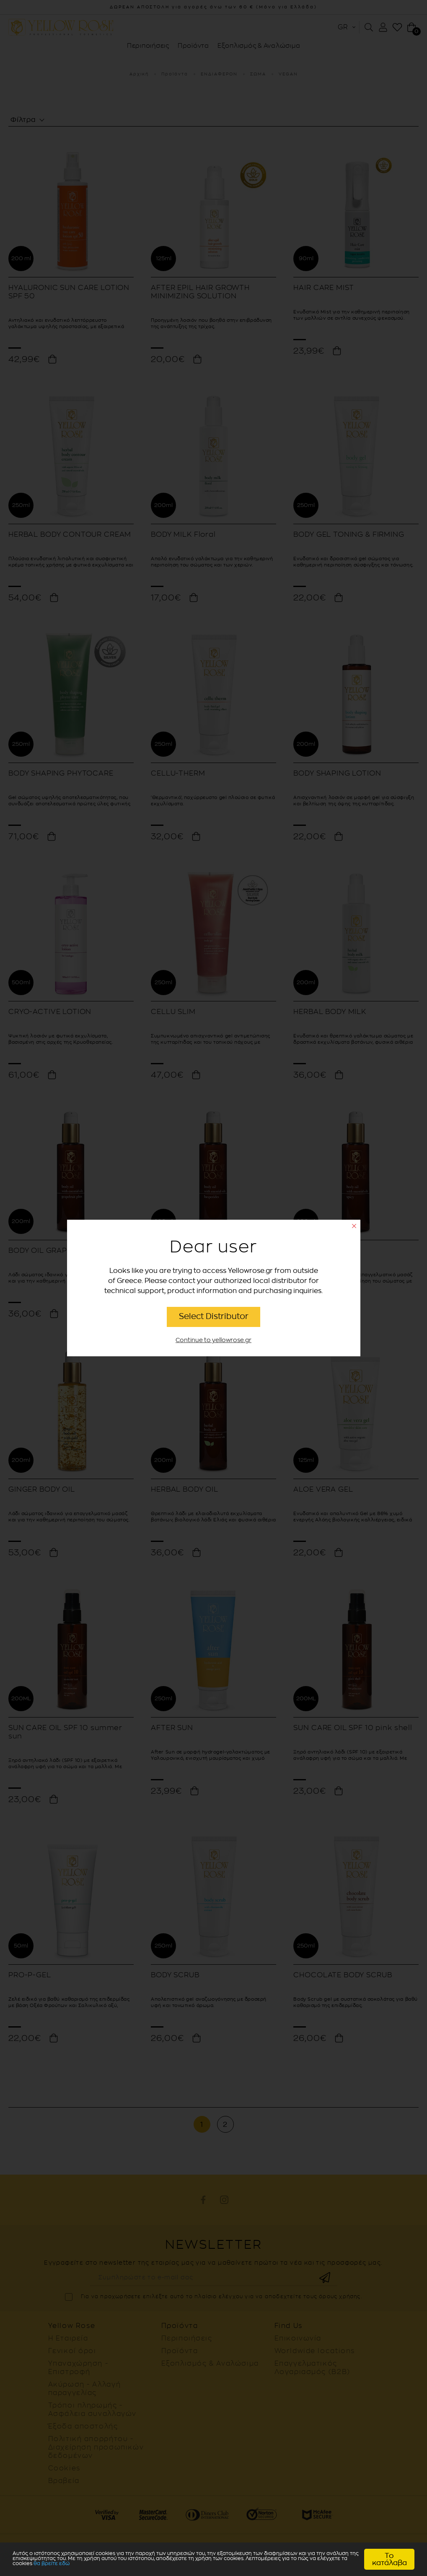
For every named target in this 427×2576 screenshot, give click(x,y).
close (354, 1226)
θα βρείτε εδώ (38, 2566)
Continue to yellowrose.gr (213, 1340)
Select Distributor (213, 1316)
